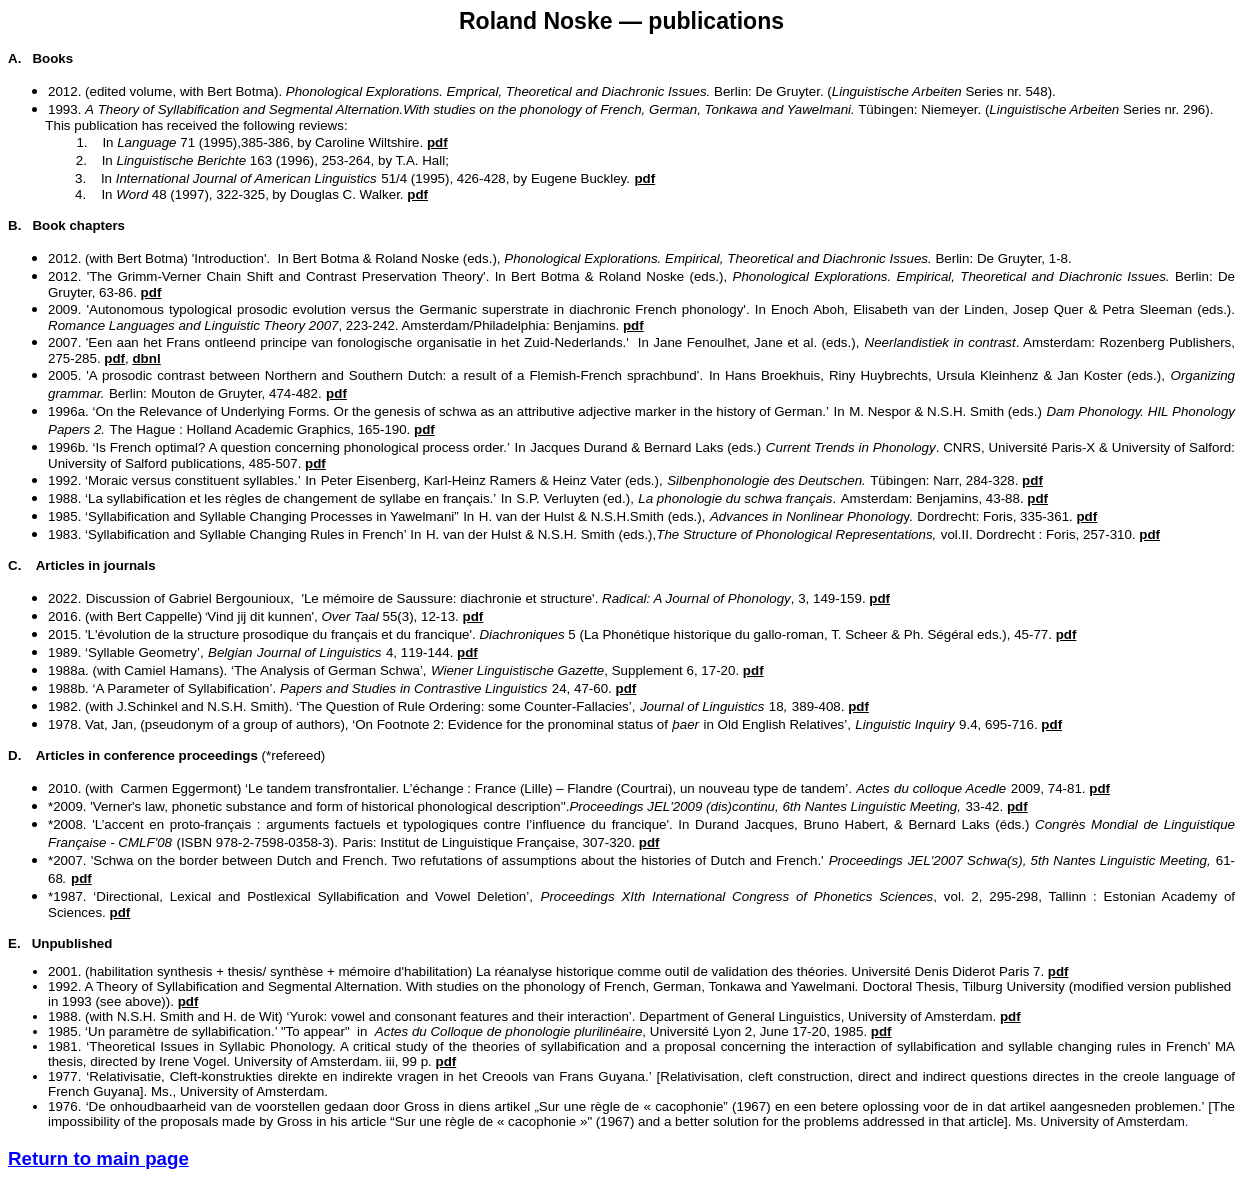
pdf (879, 598)
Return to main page (98, 1158)
